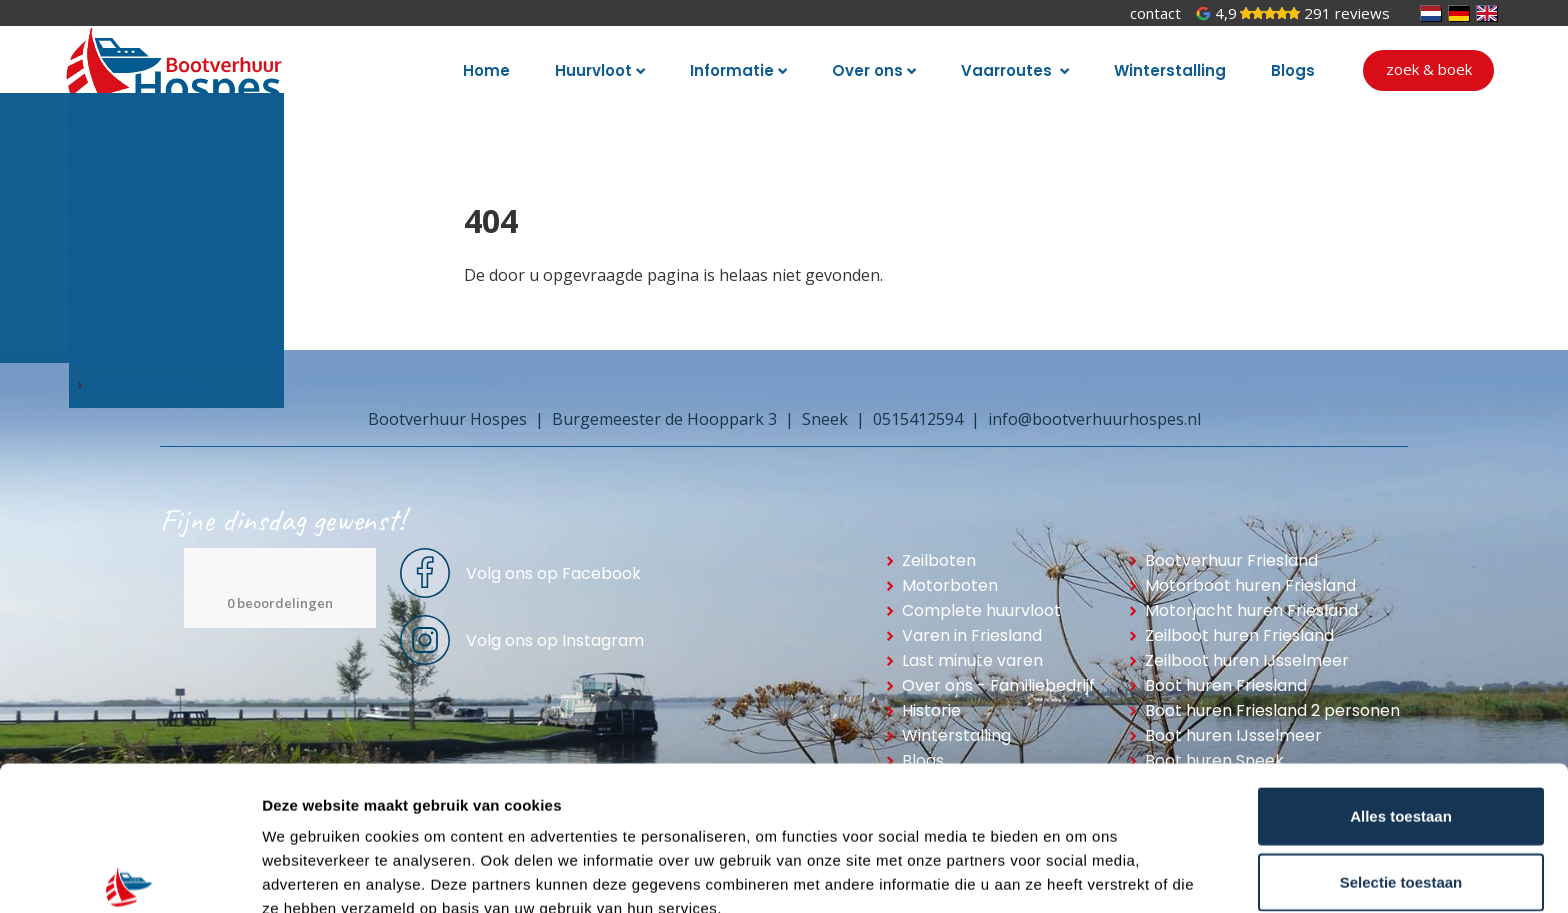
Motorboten (950, 585)
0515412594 (918, 419)
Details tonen (1080, 873)
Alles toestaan (1401, 716)
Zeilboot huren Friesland (1239, 635)
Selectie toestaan (1401, 782)
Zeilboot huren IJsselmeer (1247, 660)
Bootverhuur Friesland (1231, 560)
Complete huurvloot (981, 610)
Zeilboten (939, 560)
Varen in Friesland (972, 635)
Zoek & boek (1429, 69)
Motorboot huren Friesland (1250, 585)
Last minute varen (972, 660)
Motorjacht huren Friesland (1251, 610)
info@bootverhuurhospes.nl (1094, 419)
